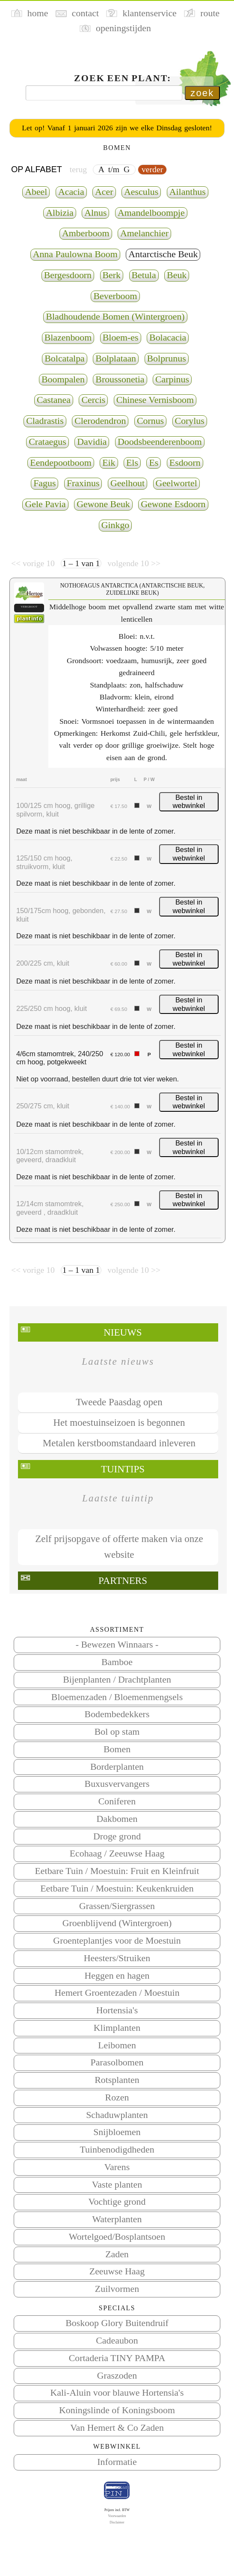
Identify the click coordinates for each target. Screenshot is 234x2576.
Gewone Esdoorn (173, 504)
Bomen (117, 1749)
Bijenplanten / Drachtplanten (117, 1679)
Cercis (93, 400)
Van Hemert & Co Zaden (117, 2428)
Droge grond (117, 1836)
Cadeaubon (117, 2340)
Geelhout (127, 483)
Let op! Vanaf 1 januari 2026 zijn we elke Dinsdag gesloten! (117, 127)
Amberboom (86, 233)
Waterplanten (117, 2219)
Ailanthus (187, 192)
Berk (112, 275)
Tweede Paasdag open (119, 1402)
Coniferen (117, 1801)
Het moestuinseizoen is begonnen (119, 1422)
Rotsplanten (117, 2080)
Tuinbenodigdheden (117, 2149)
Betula (144, 275)
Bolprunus (166, 358)
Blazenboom (68, 337)
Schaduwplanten (117, 2115)
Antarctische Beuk (163, 254)
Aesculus (141, 192)
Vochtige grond (117, 2202)
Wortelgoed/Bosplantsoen (117, 2237)
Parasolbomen (117, 2062)
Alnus (95, 213)
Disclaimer (117, 2522)
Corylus (189, 421)
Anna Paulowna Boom (75, 254)
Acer (104, 192)
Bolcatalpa (64, 358)
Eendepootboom (60, 463)
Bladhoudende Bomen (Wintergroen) (115, 316)
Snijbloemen (117, 2132)
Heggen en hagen (117, 1976)
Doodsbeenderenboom (160, 442)
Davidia (92, 442)
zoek (202, 93)
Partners (122, 1580)
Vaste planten (117, 2184)
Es (153, 463)
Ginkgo (115, 525)
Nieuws (123, 1332)
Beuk (177, 275)
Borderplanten (117, 1767)
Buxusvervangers (117, 1784)
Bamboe (117, 1662)
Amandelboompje (151, 213)
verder (152, 169)
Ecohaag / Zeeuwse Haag (117, 1853)
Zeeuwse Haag (117, 2271)
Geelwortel (176, 483)
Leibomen (117, 2045)
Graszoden (117, 2375)
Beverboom (115, 296)
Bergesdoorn (68, 275)
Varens (117, 2167)
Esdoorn (185, 463)
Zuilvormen (117, 2289)
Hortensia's (117, 2010)
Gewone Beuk (103, 504)
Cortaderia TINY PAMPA (117, 2358)
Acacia (71, 192)
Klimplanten (117, 2028)
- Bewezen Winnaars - (117, 1644)
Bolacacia (167, 337)
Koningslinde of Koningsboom (117, 2410)
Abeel (36, 192)
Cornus (150, 421)
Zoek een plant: (122, 78)
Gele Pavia (45, 504)
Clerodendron (100, 421)
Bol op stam (117, 1732)
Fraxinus (83, 483)
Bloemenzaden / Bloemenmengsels (117, 1697)
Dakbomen (117, 1819)
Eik (108, 463)
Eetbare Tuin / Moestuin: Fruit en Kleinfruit (117, 1871)
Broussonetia (119, 379)
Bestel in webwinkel (189, 801)
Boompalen (63, 379)
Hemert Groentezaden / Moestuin (116, 1993)
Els (132, 463)
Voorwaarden (117, 2516)
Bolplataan (115, 358)
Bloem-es (121, 337)
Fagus (44, 483)
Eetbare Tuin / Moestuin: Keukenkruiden (116, 1888)
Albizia (59, 213)
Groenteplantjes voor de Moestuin (117, 1941)
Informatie (116, 2462)
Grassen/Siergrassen (117, 1906)
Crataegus (47, 442)
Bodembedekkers (117, 1714)
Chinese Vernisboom (155, 400)
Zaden (117, 2254)
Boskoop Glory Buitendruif (117, 2323)
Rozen (117, 2097)
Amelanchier (144, 233)
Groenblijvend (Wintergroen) (117, 1923)
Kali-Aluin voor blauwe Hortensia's (117, 2393)
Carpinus (172, 379)
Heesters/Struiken (117, 1958)
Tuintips (123, 1469)
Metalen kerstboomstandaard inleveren (119, 1443)
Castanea (54, 400)
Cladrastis (45, 421)
